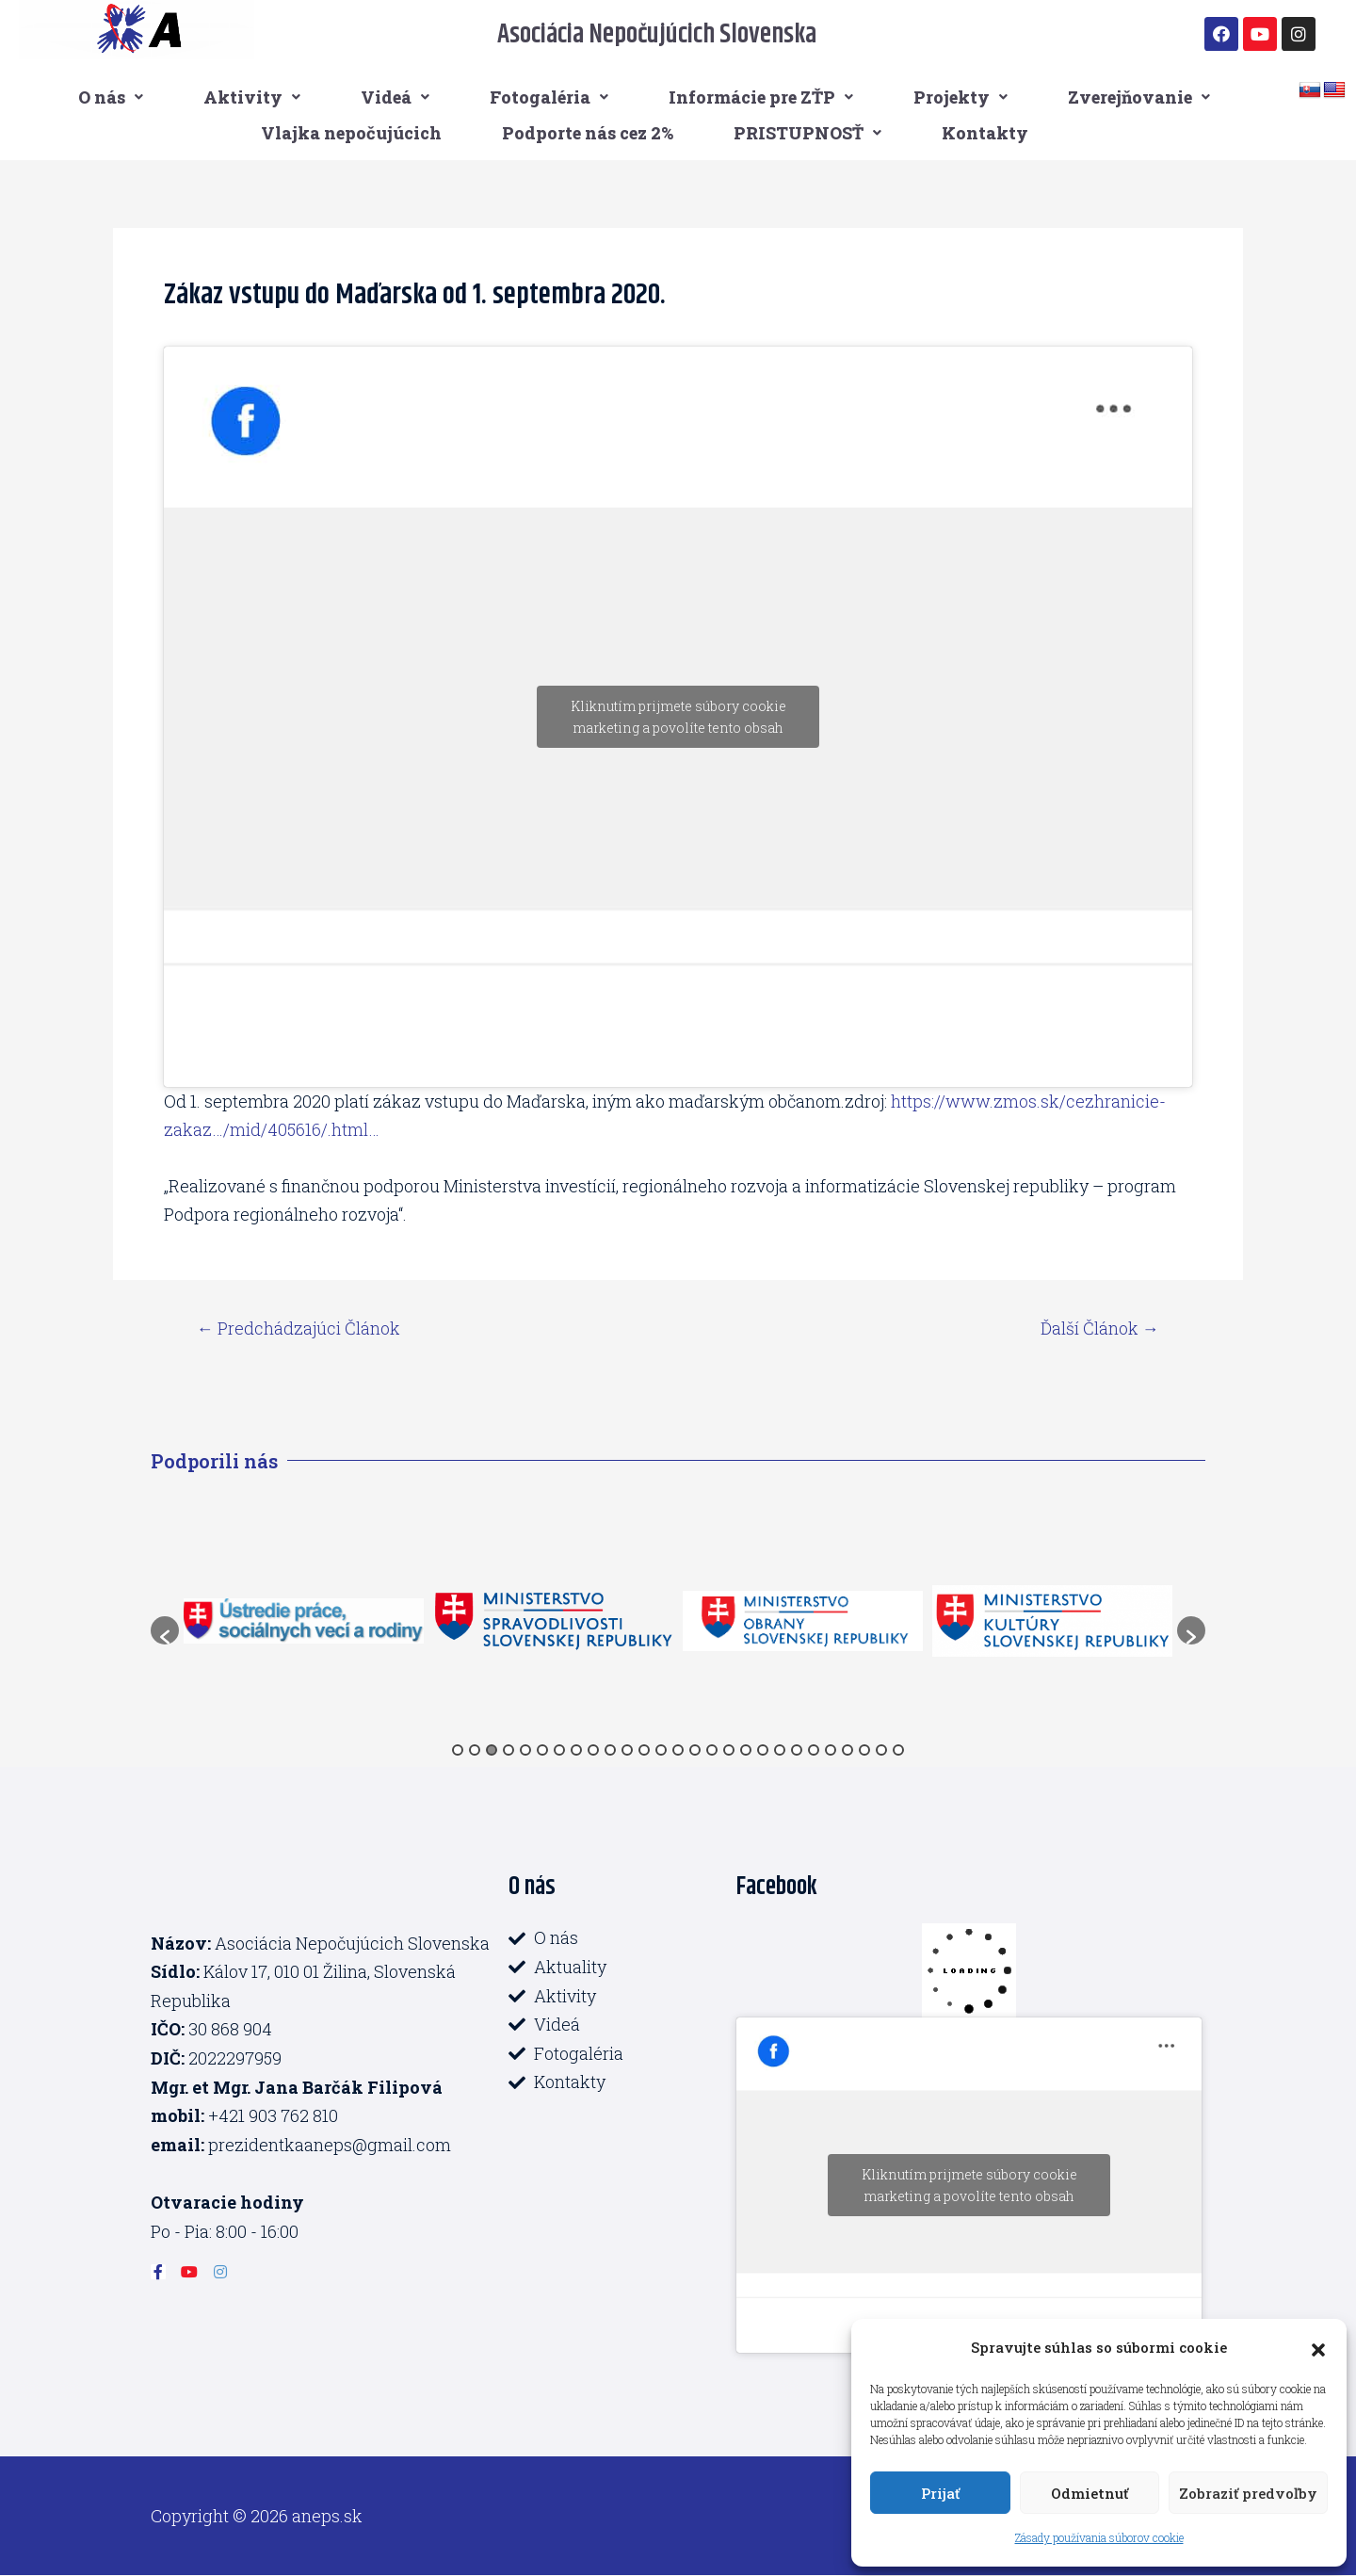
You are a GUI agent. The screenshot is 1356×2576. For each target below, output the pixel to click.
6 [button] (542, 1750)
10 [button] (610, 1750)
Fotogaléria (549, 97)
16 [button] (712, 1750)
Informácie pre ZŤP (761, 97)
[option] (304, 1620)
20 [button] (779, 1750)
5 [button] (525, 1750)
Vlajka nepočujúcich (351, 133)
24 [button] (847, 1750)
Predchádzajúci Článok (298, 1328)
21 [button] (796, 1750)
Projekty (960, 97)
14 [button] (678, 1750)
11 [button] (627, 1750)
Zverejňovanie (1139, 97)
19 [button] (762, 1750)
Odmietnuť (1089, 2493)
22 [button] (813, 1750)
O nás (110, 97)
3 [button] (491, 1750)
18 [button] (745, 1750)
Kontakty (985, 133)
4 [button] (508, 1750)
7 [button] (559, 1750)
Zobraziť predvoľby (1248, 2493)
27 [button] (898, 1750)
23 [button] (830, 1750)
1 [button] (457, 1750)
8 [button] (576, 1750)
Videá (395, 97)
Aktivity (251, 97)
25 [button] (864, 1750)
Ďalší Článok (1100, 1328)
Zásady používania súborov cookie (1099, 2537)
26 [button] (881, 1750)
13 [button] (661, 1750)
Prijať (940, 2493)
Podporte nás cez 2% (587, 133)
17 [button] (728, 1750)
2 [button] (474, 1750)
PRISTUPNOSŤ (807, 133)
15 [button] (695, 1750)
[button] (1318, 2347)
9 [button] (593, 1750)
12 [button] (644, 1750)
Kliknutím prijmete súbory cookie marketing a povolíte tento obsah (678, 717)
